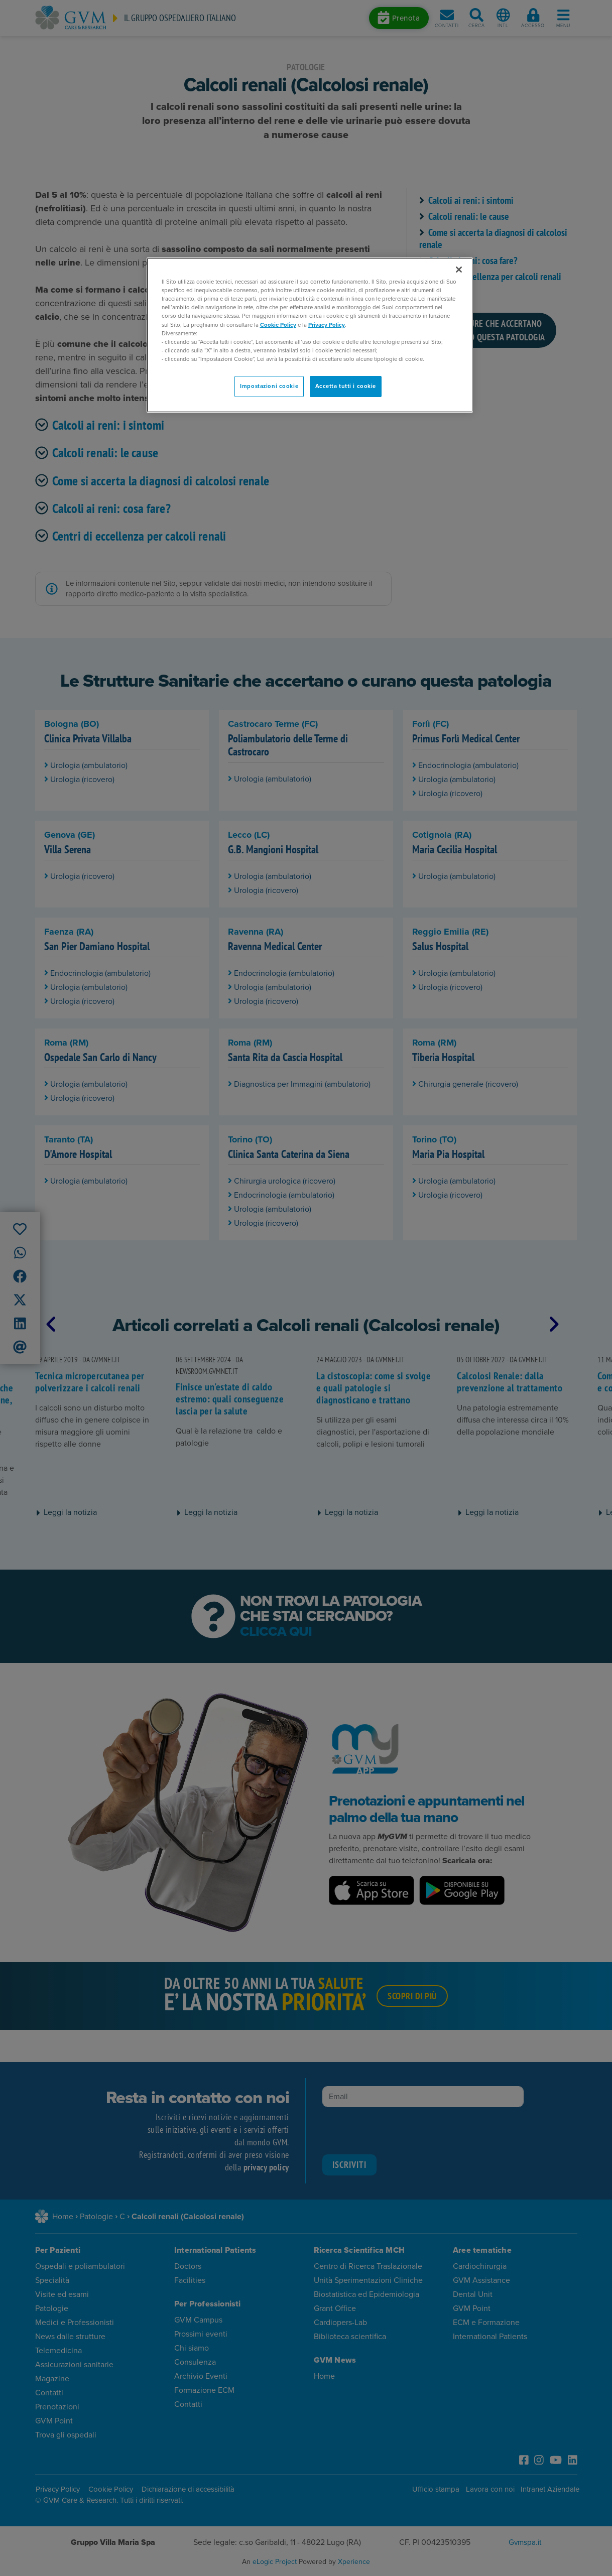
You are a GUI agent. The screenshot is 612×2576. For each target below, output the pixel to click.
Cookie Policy (278, 325)
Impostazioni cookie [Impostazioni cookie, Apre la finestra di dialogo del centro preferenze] (269, 386)
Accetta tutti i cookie (346, 386)
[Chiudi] (459, 270)
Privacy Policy (326, 325)
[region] (310, 335)
